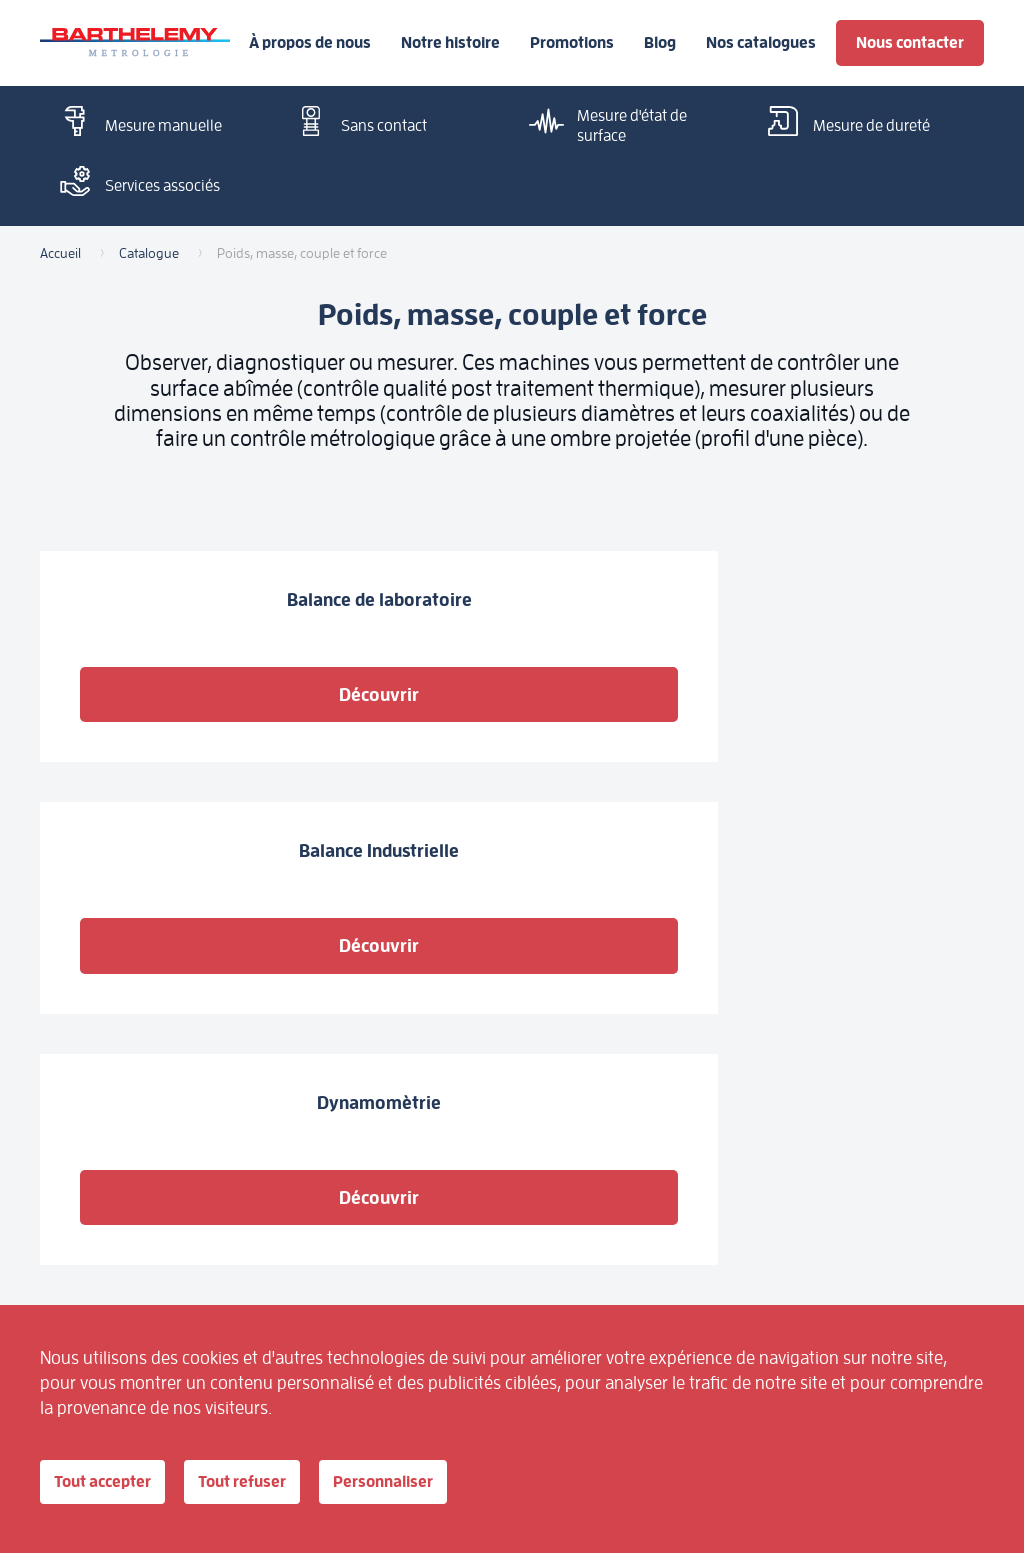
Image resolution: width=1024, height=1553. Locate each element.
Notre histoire (450, 43)
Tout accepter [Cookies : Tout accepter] (115, 1483)
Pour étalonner (411, 1171)
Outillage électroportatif (265, 1231)
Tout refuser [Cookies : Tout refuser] (278, 1483)
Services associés (135, 183)
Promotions (572, 43)
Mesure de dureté (844, 123)
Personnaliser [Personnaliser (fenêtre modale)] (443, 1483)
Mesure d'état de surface (604, 125)
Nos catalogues (761, 43)
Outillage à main (416, 1223)
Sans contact (356, 123)
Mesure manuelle (136, 123)
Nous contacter (910, 42)
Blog (660, 43)
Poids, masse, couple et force (554, 1179)
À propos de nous (310, 43)
